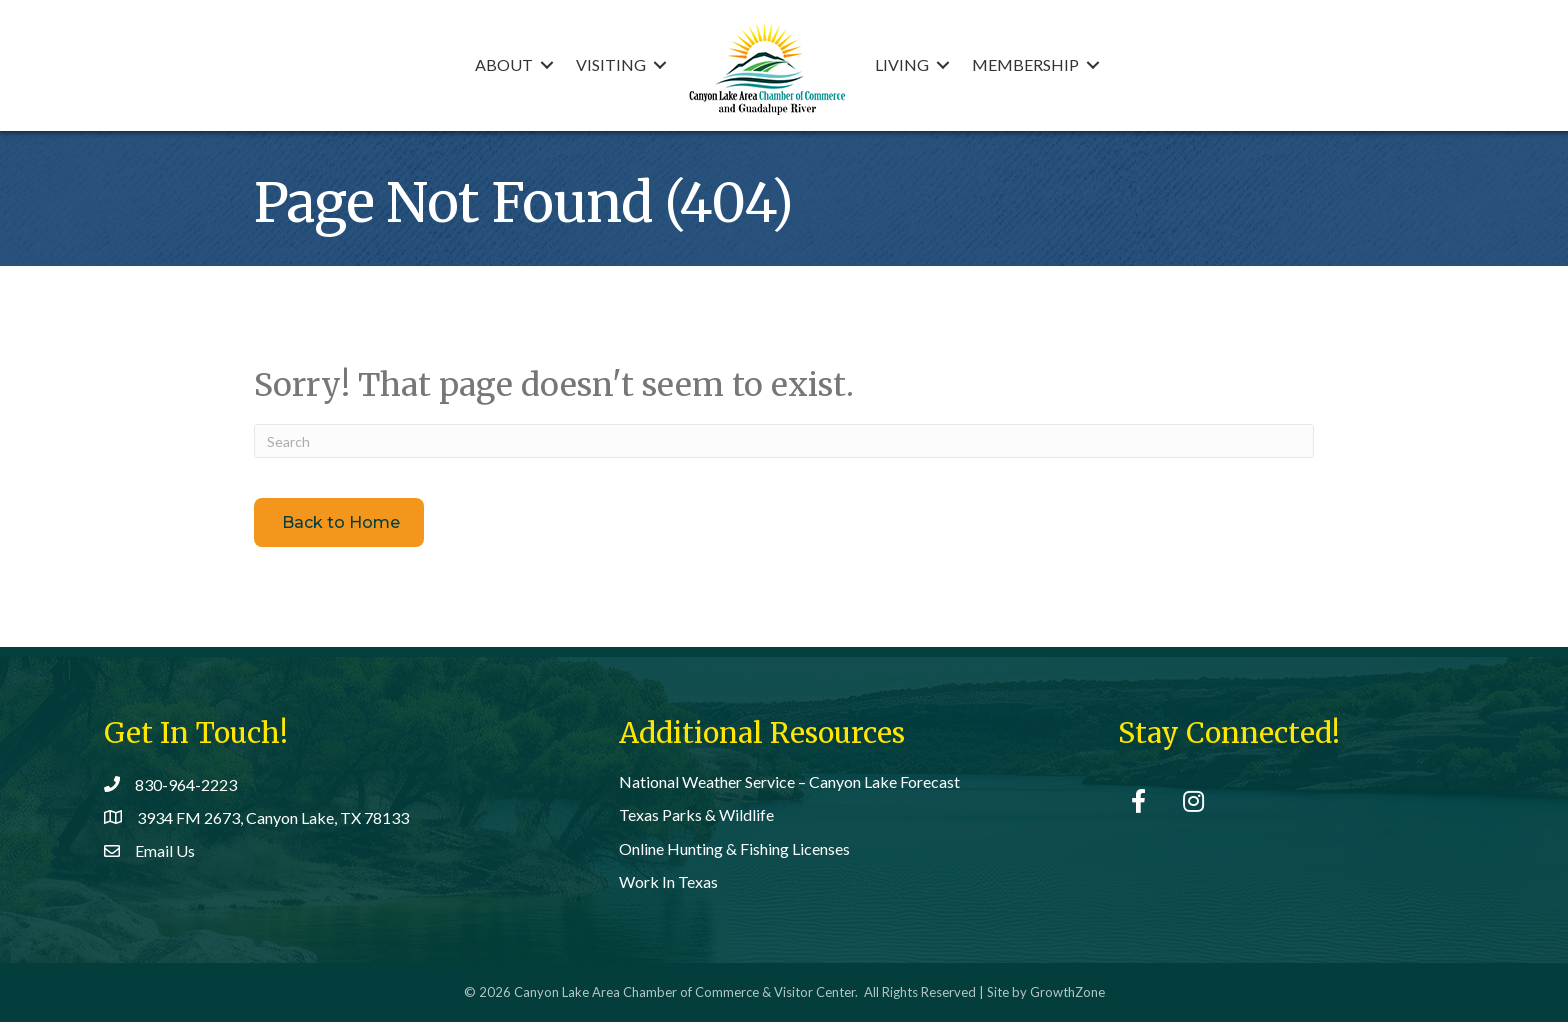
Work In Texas (668, 881)
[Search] (784, 441)
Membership (1025, 64)
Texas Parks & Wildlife (696, 814)
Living (902, 64)
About (504, 64)
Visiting (611, 64)
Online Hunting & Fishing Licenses (734, 848)
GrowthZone (1067, 992)
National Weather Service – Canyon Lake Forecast (789, 781)
